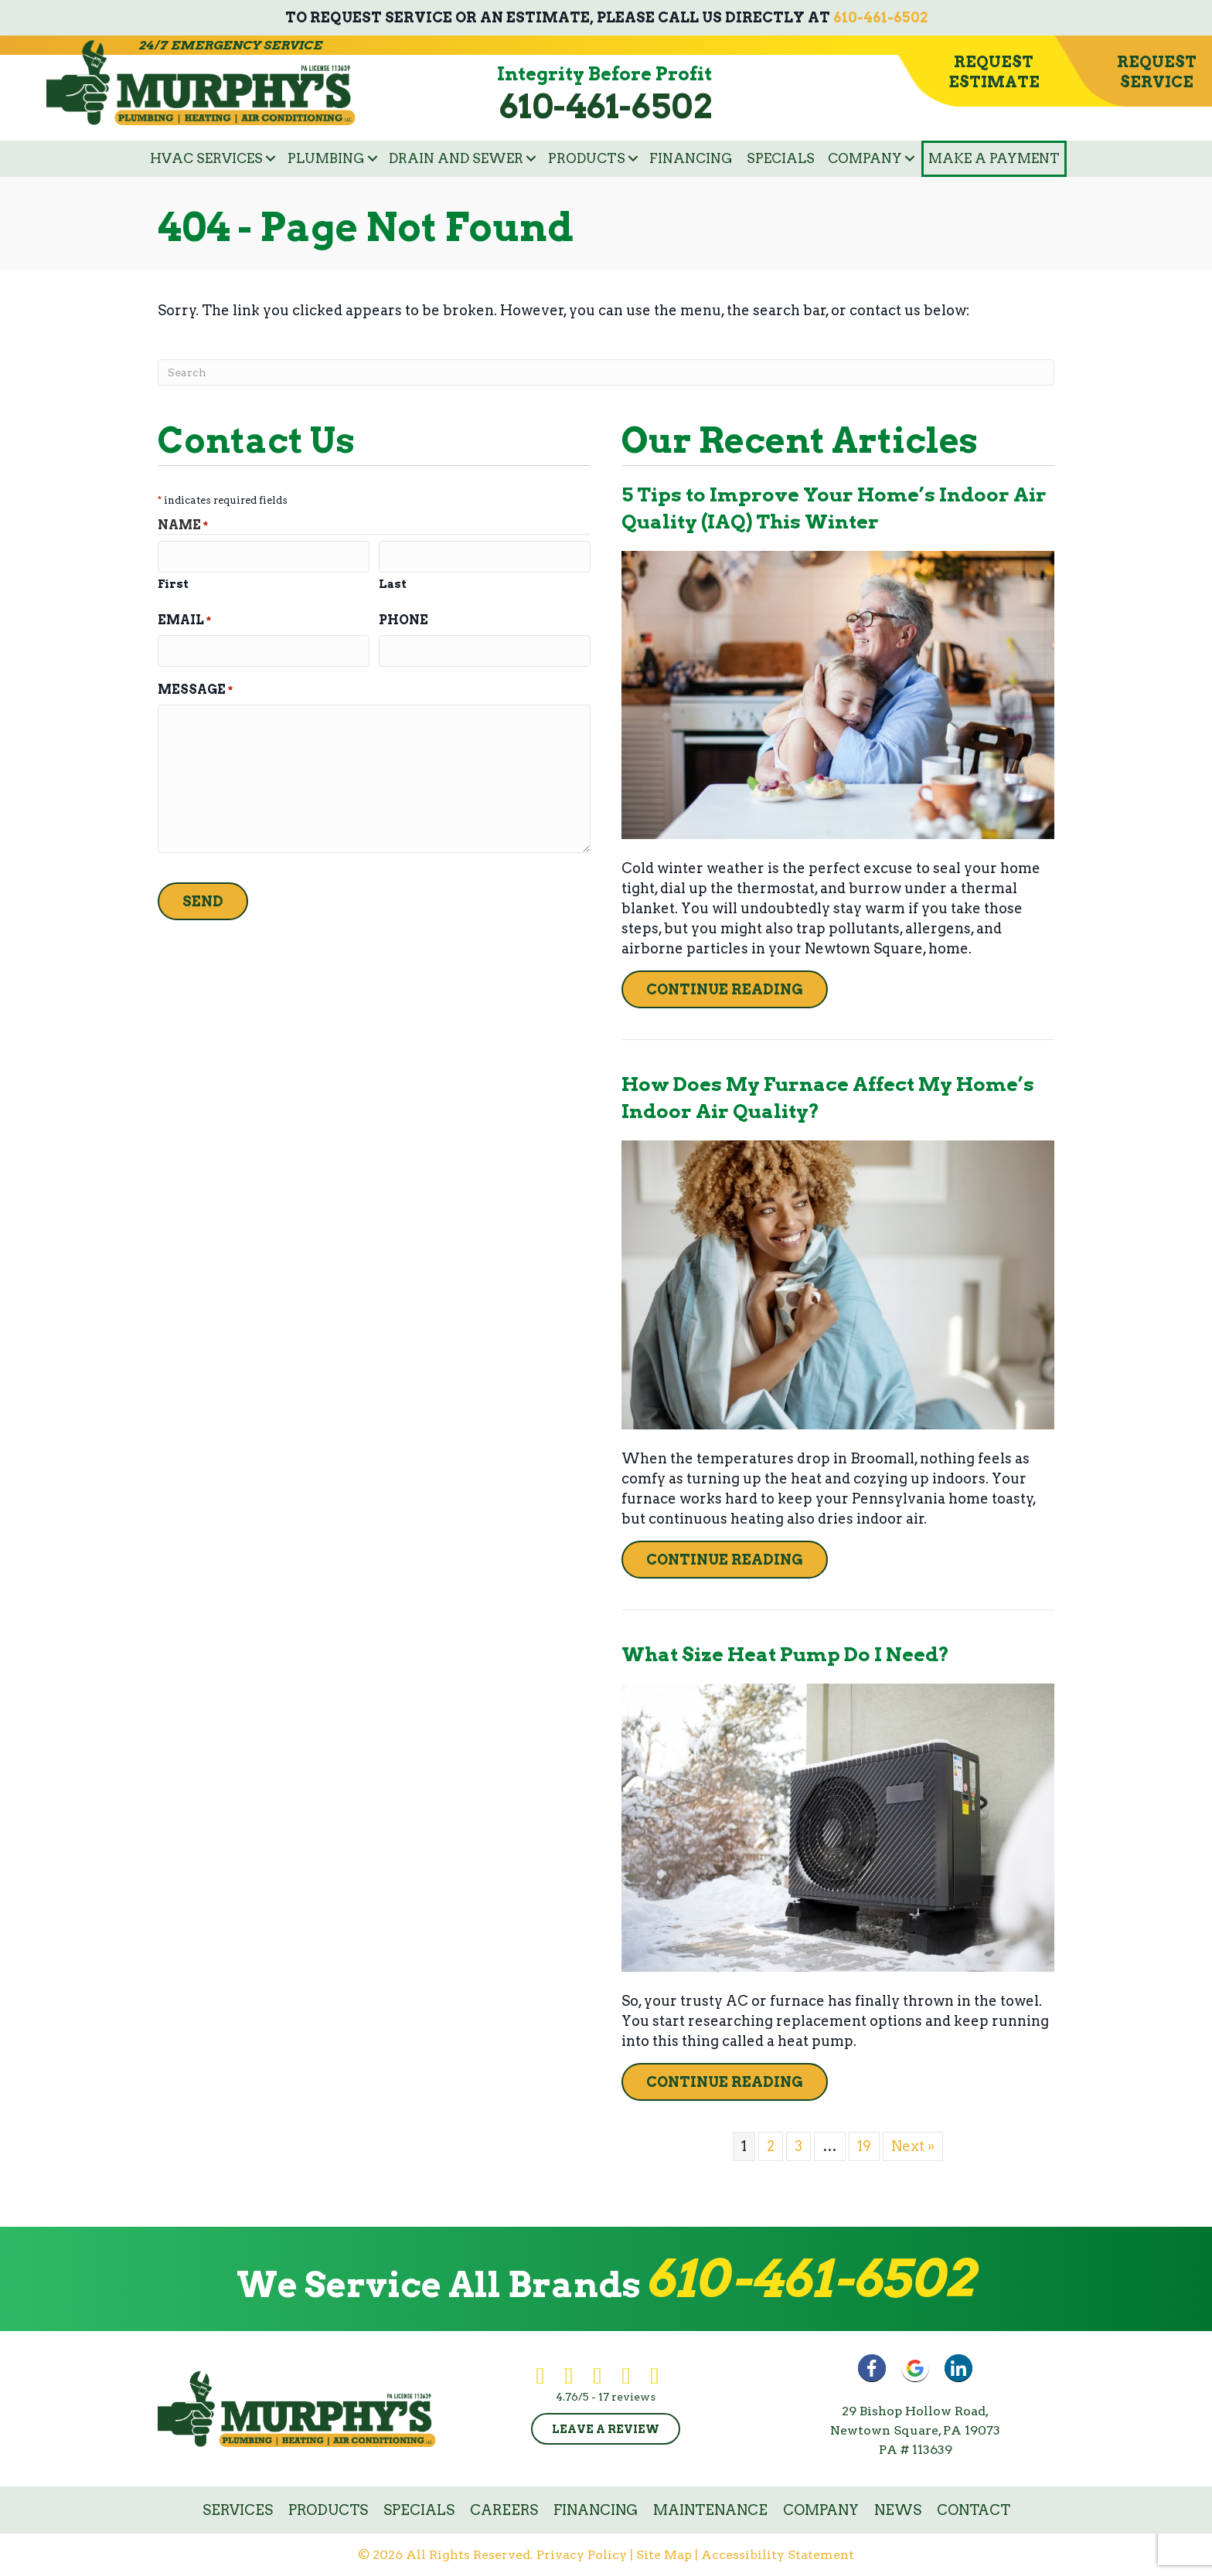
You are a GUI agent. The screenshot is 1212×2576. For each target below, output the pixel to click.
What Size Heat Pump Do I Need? (785, 1654)
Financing (691, 158)
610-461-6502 (880, 17)
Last (393, 583)
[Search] (606, 372)
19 (864, 2146)
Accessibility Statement (777, 2554)
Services (238, 2510)
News (897, 2510)
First (173, 583)
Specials (781, 158)
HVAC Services (206, 158)
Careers (504, 2510)
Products (586, 158)
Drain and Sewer (456, 158)
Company (865, 158)
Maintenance (710, 2510)
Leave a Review (605, 2429)
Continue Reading (724, 989)
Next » (913, 2146)
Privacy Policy (581, 2554)
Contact (973, 2510)
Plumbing (326, 158)
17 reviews (626, 2397)
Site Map (664, 2554)
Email (184, 619)
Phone (403, 618)
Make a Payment (994, 158)
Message (195, 688)
